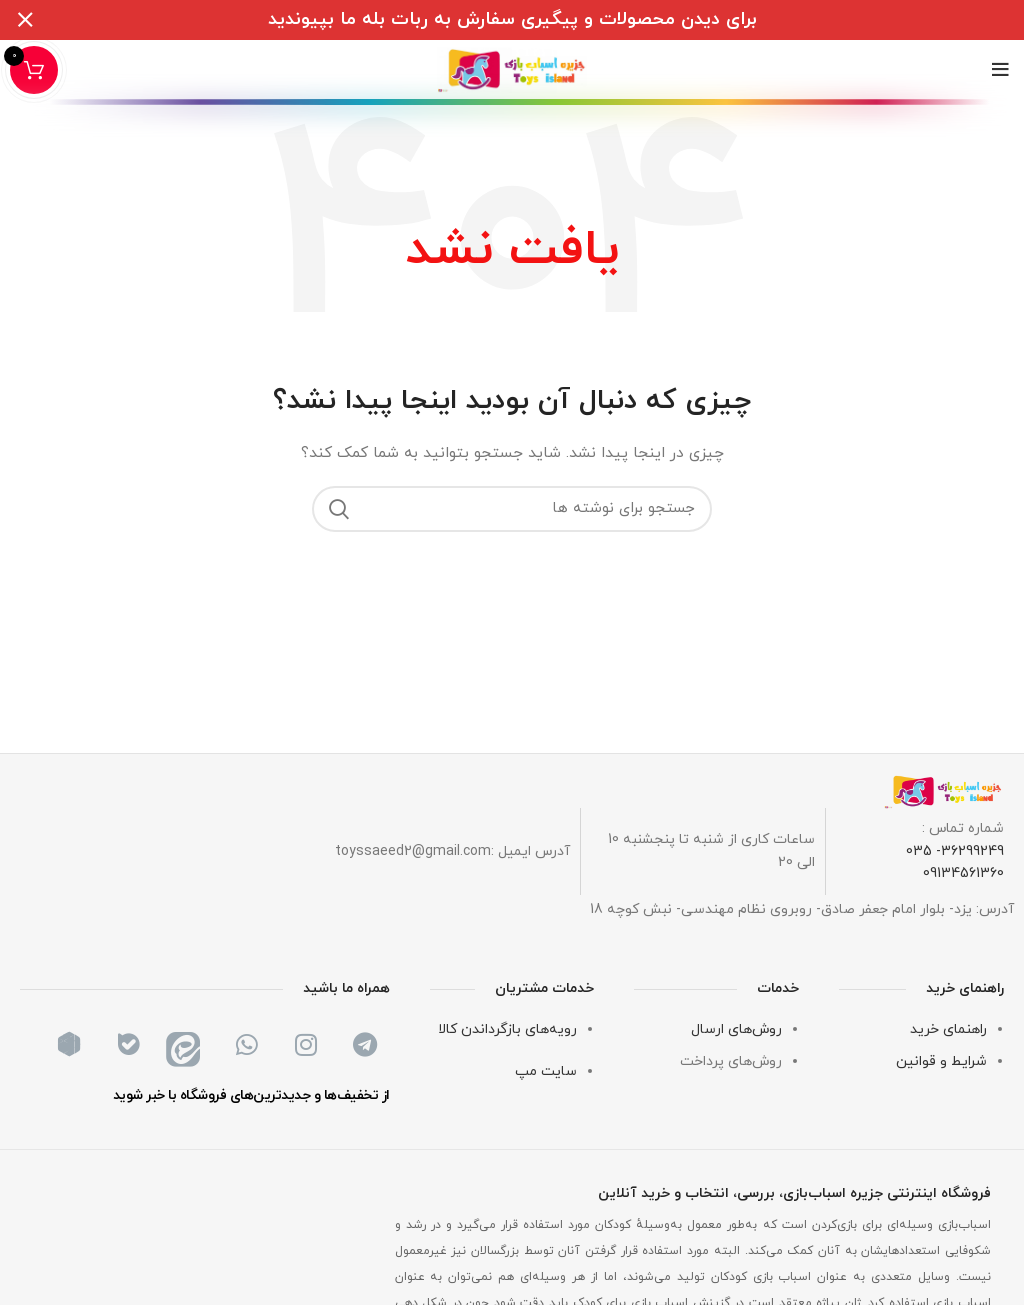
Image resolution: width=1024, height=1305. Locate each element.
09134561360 (963, 873)
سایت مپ (546, 1071)
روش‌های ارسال (736, 1029)
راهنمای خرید (948, 1029)
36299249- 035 (955, 851)
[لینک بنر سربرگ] (542, 20)
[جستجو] (512, 509)
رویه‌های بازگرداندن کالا (507, 1029)
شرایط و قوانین (941, 1061)
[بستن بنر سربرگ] (25, 20)
